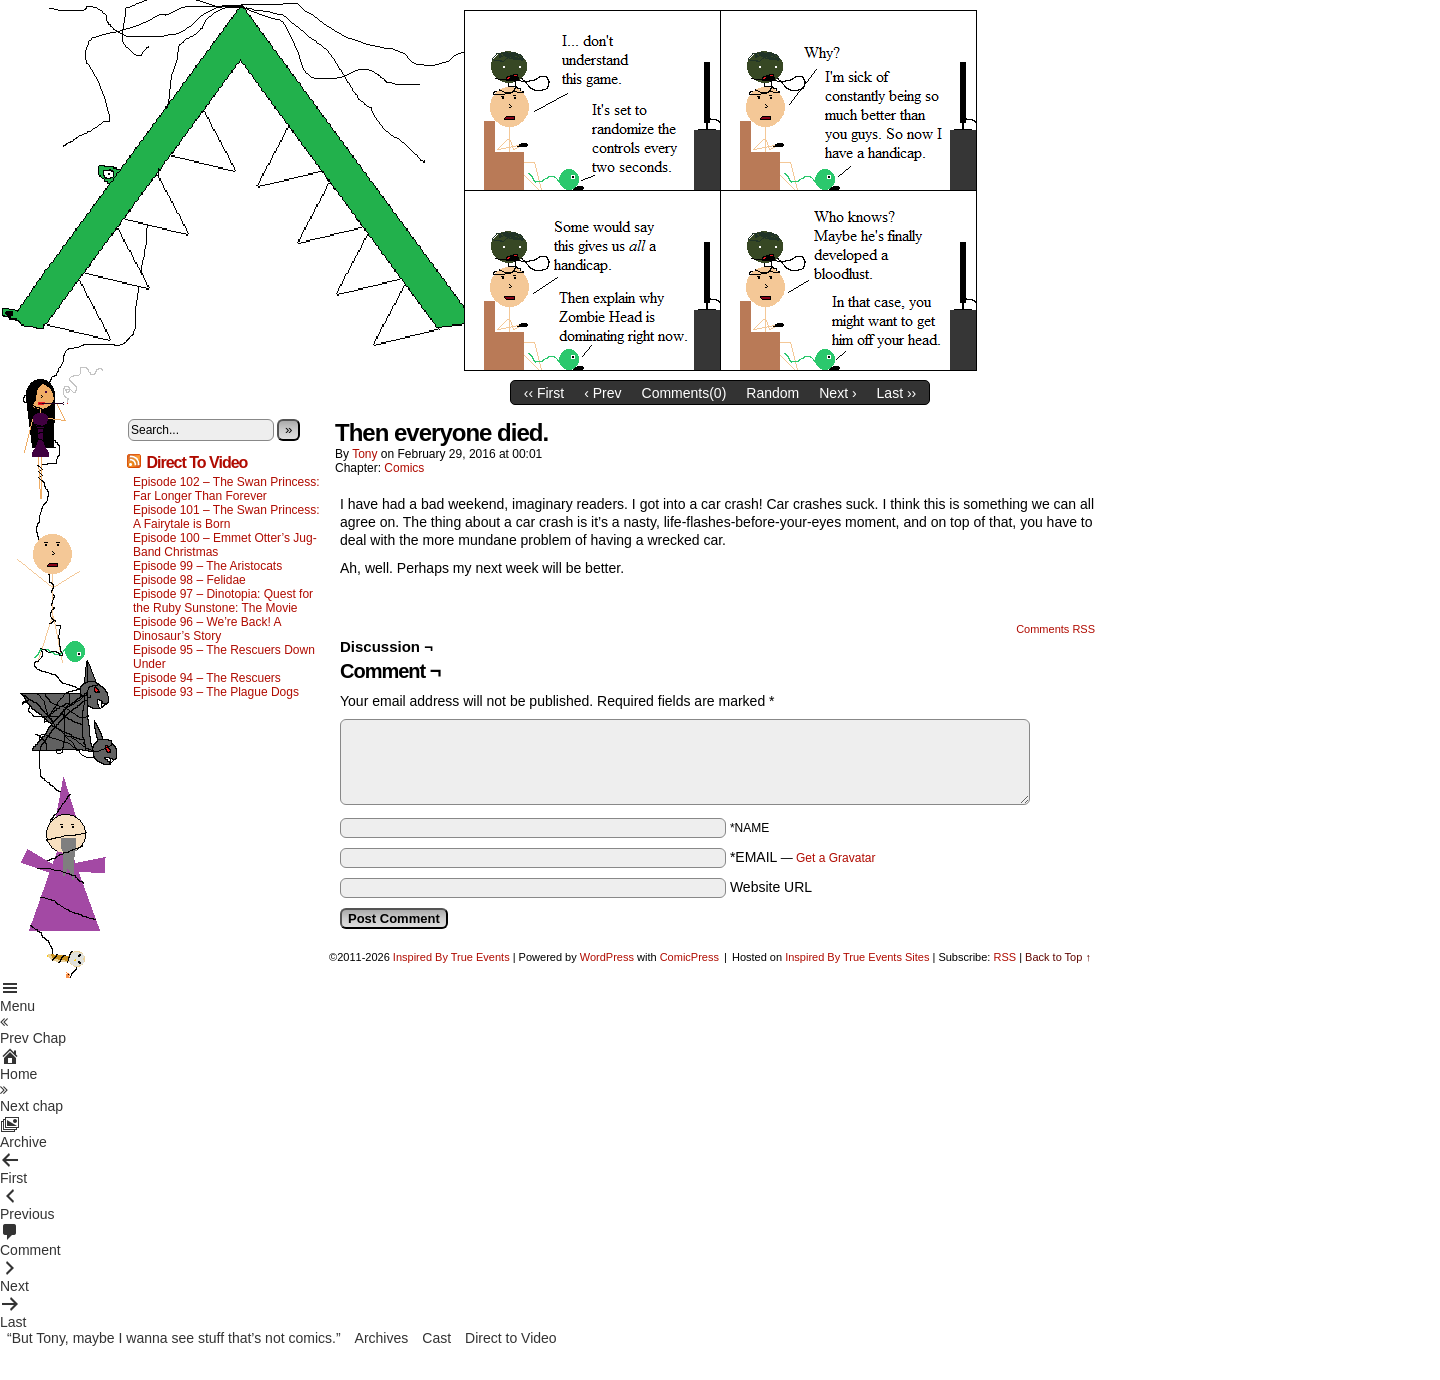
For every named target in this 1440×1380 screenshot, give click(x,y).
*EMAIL (803, 857)
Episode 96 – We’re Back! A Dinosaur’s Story (207, 629)
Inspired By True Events (451, 957)
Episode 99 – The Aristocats (207, 566)
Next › (837, 393)
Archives (382, 1338)
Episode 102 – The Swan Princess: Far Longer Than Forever (226, 489)
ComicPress (689, 957)
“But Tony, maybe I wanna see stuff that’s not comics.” (174, 1338)
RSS (1004, 957)
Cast (436, 1338)
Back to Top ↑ (1058, 957)
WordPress (607, 957)
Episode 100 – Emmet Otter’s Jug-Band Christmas (225, 545)
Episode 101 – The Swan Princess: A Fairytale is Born (226, 517)
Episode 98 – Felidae (189, 580)
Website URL (771, 887)
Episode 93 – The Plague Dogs (216, 692)
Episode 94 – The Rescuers (207, 678)
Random (772, 393)
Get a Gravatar (835, 858)
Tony (364, 454)
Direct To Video (196, 462)
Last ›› (897, 393)
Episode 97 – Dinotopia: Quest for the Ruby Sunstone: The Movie (223, 601)
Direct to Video (511, 1338)
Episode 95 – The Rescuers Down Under (224, 657)
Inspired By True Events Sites (857, 957)
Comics (404, 468)
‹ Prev (602, 393)
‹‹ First (544, 393)
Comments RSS (1055, 629)
